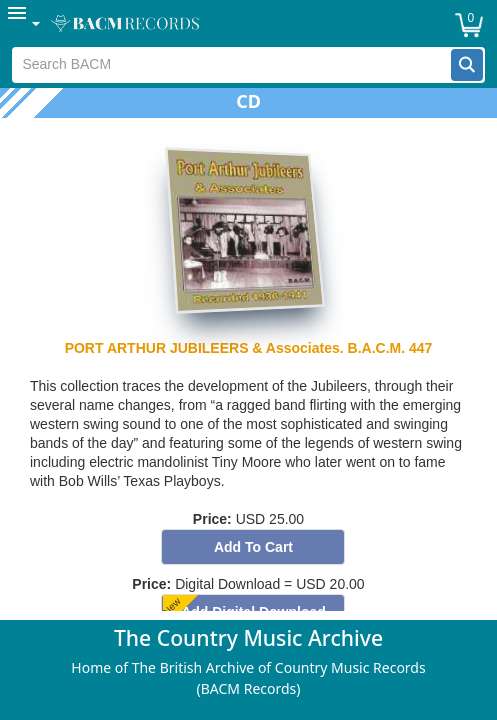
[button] (467, 65)
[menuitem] (25, 23)
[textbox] (231, 65)
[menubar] (248, 23)
